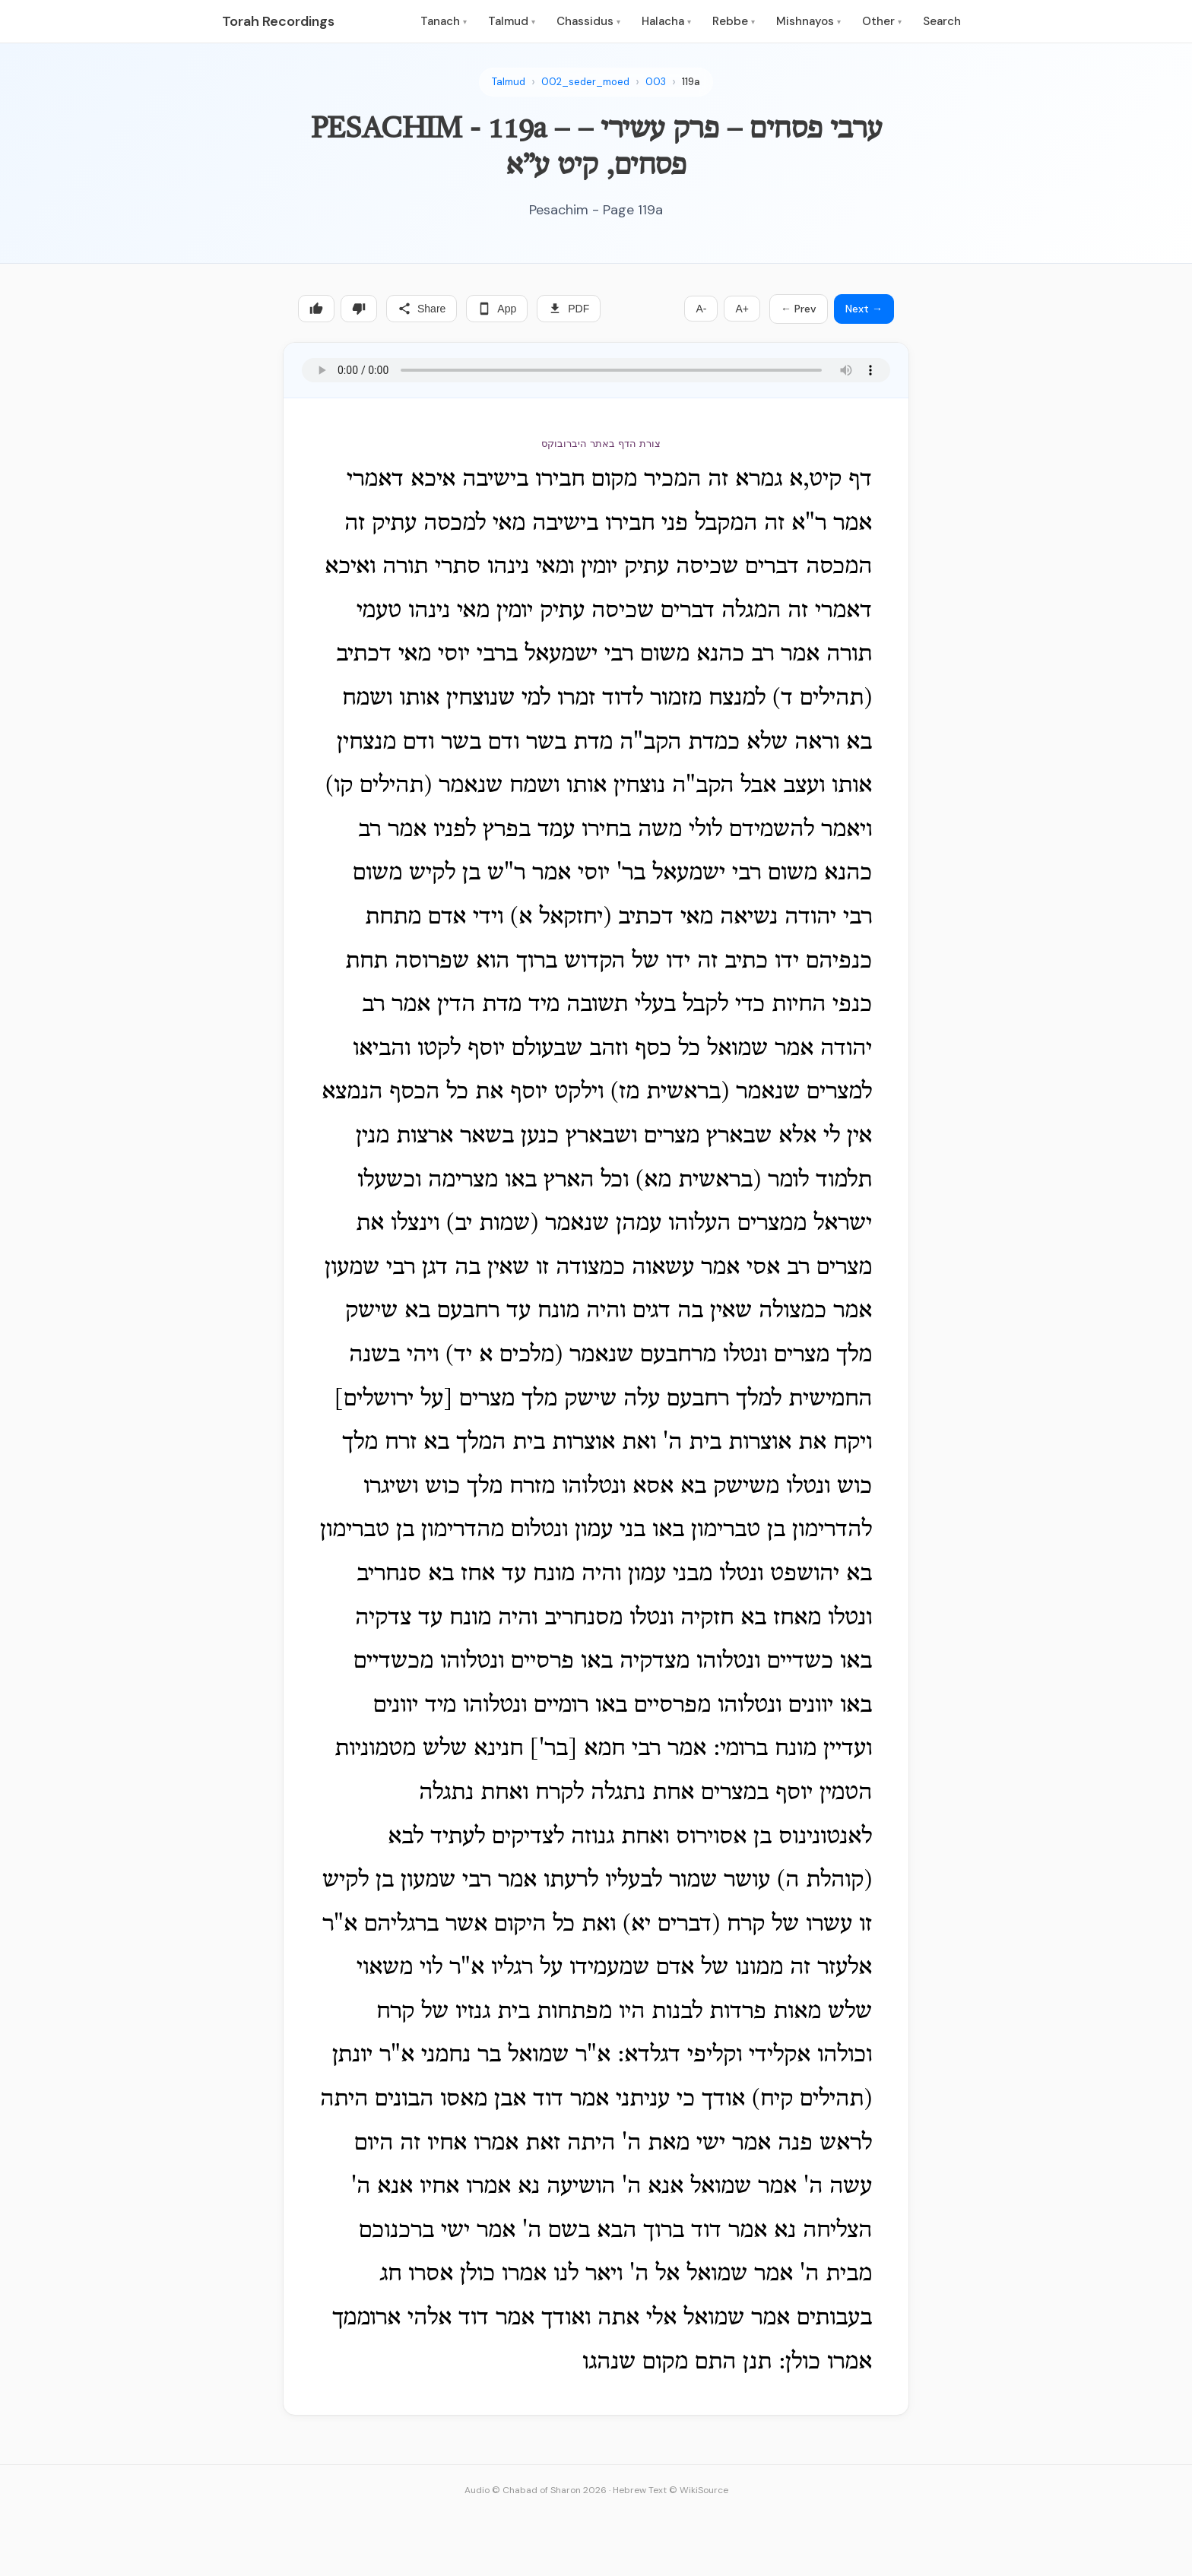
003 (655, 81)
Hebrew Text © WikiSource (670, 2490)
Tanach (443, 21)
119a (691, 81)
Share (421, 308)
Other (882, 21)
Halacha (666, 21)
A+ (742, 309)
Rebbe (733, 21)
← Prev (798, 308)
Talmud (511, 21)
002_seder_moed (585, 81)
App (496, 308)
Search (942, 21)
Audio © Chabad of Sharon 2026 (535, 2490)
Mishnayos (808, 21)
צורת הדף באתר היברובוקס (600, 443)
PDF (568, 308)
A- (701, 309)
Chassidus (588, 21)
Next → (864, 308)
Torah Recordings (278, 21)
